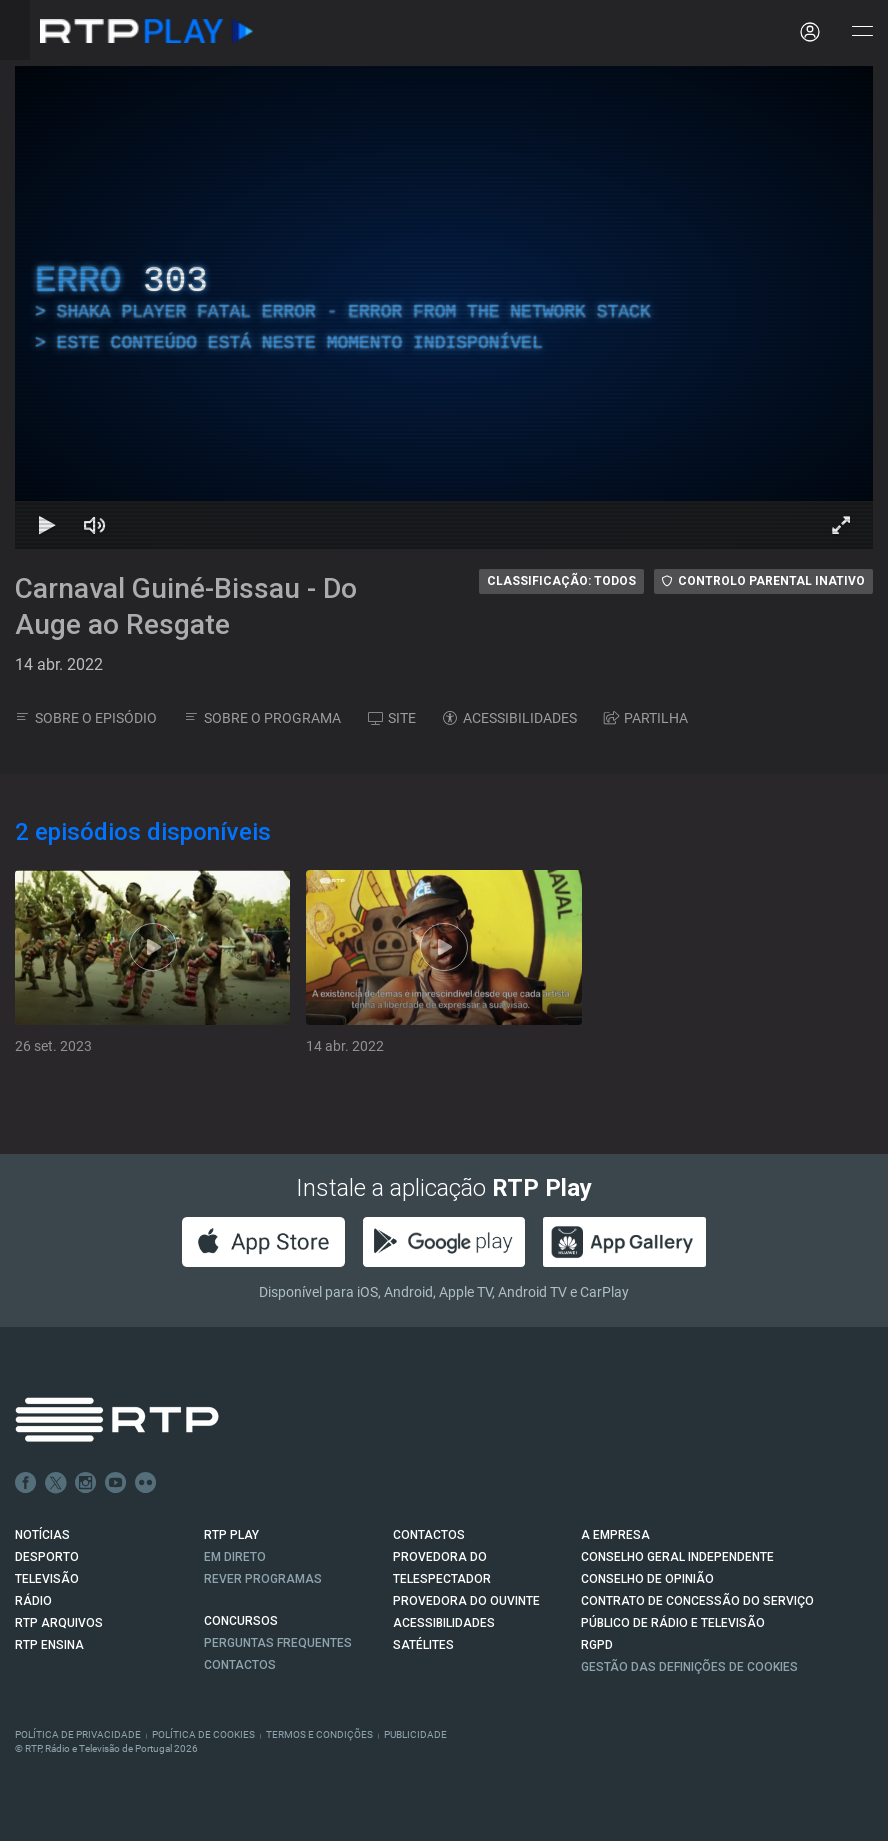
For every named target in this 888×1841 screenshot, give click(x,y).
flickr (146, 1483)
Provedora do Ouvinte (466, 1601)
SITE (392, 718)
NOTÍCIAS (42, 1535)
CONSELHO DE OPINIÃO (647, 1579)
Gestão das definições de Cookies (689, 1667)
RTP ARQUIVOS (59, 1623)
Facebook (26, 1483)
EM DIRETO (235, 1557)
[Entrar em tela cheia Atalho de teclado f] (841, 525)
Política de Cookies (203, 1734)
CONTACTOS (429, 1535)
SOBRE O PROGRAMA (262, 718)
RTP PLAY (231, 1535)
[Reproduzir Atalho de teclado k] (47, 525)
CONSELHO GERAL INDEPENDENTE (677, 1557)
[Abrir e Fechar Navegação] (862, 32)
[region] (444, 307)
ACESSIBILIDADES (510, 718)
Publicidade (415, 1734)
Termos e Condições (319, 1734)
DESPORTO (47, 1557)
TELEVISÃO (47, 1579)
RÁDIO (33, 1601)
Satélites (423, 1645)
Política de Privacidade (78, 1734)
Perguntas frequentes (278, 1643)
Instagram (86, 1483)
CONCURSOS (241, 1621)
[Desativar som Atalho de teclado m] (95, 525)
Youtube (116, 1483)
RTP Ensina (49, 1645)
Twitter (56, 1483)
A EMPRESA (615, 1535)
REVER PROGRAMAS (263, 1579)
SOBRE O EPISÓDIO (86, 718)
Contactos (240, 1665)
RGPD (597, 1645)
